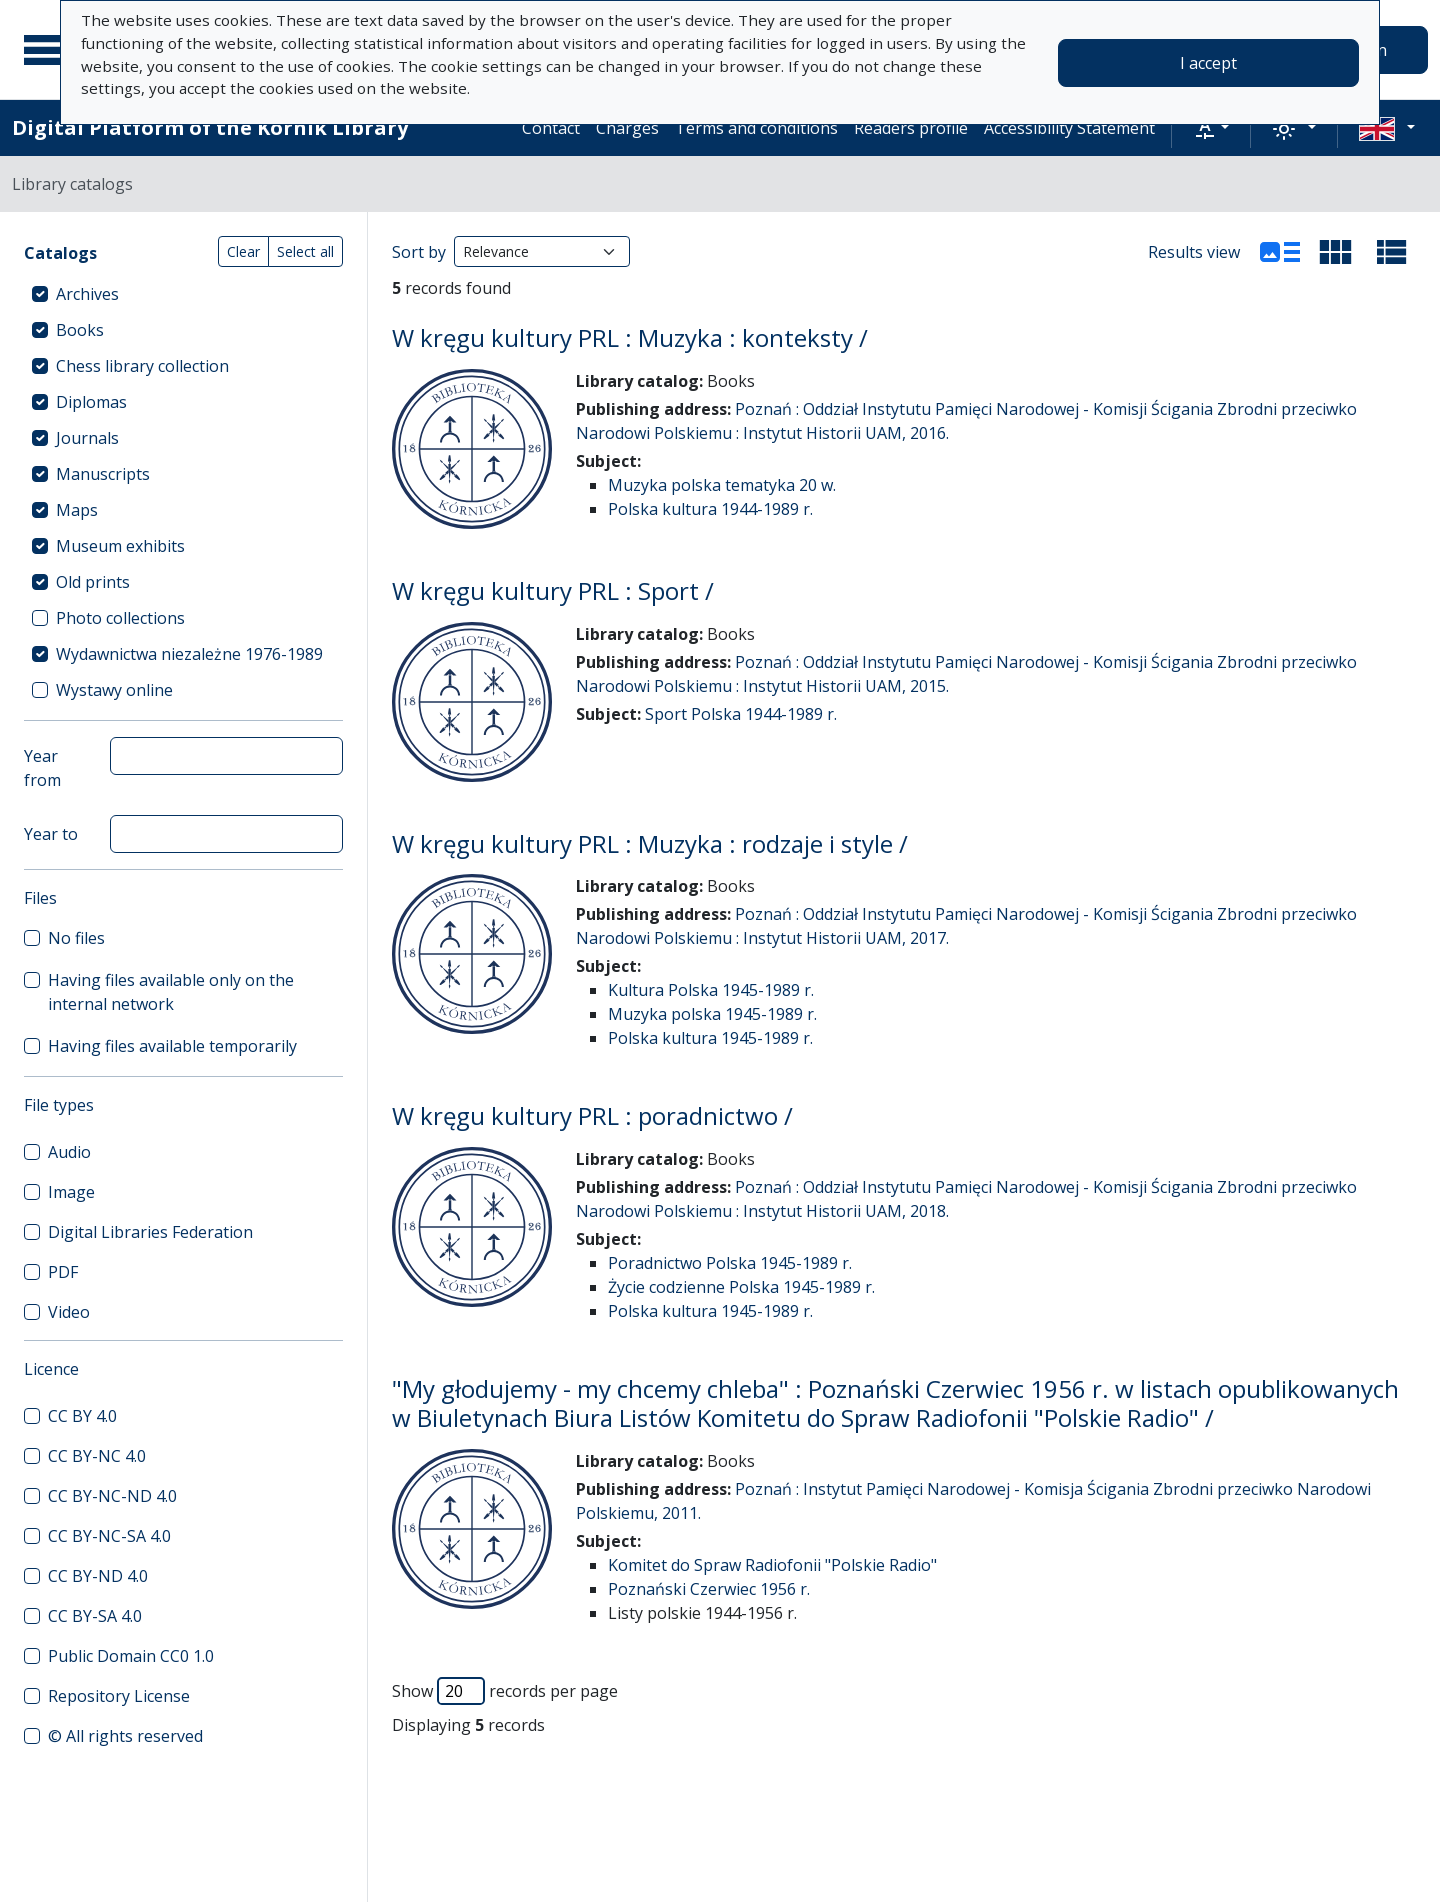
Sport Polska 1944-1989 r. (741, 714)
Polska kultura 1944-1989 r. (710, 509)
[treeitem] (183, 294)
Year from (42, 768)
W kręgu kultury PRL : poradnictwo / (592, 1115)
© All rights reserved (125, 1736)
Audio (69, 1152)
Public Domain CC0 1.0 (131, 1656)
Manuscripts (103, 474)
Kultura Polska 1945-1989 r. (711, 990)
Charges (627, 128)
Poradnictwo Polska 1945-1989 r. (730, 1263)
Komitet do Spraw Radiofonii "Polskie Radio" (772, 1565)
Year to (51, 834)
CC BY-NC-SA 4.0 (109, 1536)
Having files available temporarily (172, 1046)
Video (69, 1312)
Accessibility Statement (1069, 128)
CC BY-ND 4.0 (98, 1576)
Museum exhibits (120, 546)
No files (76, 938)
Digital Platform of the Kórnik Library (210, 127)
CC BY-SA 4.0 (95, 1616)
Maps (77, 510)
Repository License (119, 1696)
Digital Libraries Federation (150, 1232)
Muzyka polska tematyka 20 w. (722, 485)
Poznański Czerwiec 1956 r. (709, 1589)
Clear (243, 251)
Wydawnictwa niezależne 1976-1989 (189, 654)
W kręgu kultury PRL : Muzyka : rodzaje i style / (650, 843)
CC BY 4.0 (82, 1416)
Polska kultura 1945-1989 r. (710, 1038)
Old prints (93, 582)
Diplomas (91, 402)
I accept (1208, 63)
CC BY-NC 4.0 (97, 1456)
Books (80, 330)
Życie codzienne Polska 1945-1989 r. (741, 1287)
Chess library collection (142, 366)
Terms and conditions (756, 128)
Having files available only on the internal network (171, 992)
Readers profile (911, 128)
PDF (63, 1272)
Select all (305, 251)
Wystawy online (114, 690)
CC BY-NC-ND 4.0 (112, 1496)
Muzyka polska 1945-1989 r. (712, 1014)
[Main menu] (49, 50)
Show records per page (505, 1691)
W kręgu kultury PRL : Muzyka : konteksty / (630, 337)
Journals (87, 438)
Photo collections (120, 618)
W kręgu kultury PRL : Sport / (553, 590)
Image (71, 1192)
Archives (87, 294)
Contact (551, 128)
